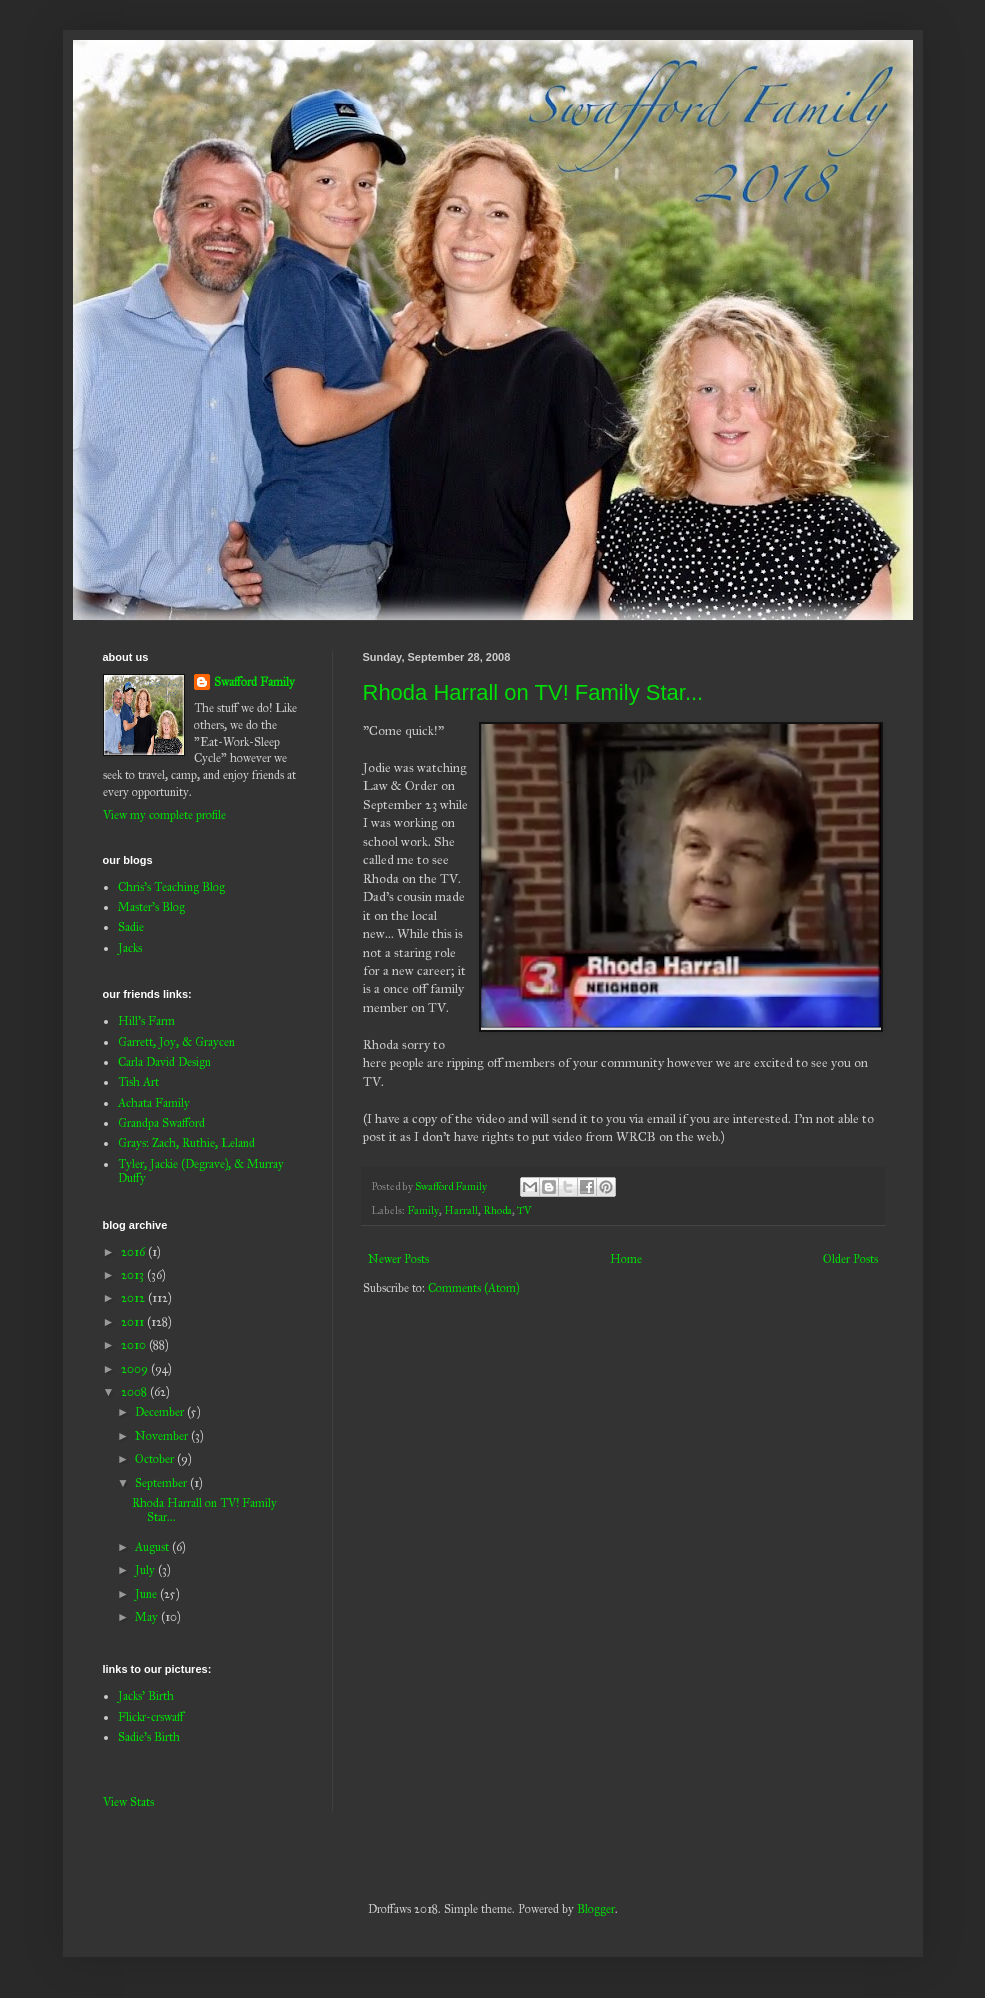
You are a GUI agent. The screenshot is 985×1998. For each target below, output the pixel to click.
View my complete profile (164, 815)
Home (626, 1259)
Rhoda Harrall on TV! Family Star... (533, 692)
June (147, 1594)
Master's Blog (151, 907)
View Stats (128, 1802)
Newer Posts (398, 1259)
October (156, 1459)
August (153, 1547)
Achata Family (154, 1103)
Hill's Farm (146, 1021)
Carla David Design (164, 1062)
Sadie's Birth (149, 1737)
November (163, 1436)
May (148, 1617)
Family (423, 1210)
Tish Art (138, 1082)
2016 (134, 1252)
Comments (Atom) (473, 1288)
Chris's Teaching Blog (171, 887)
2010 (135, 1345)
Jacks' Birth (146, 1696)
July (146, 1570)
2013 (134, 1275)
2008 (135, 1392)
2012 (134, 1298)
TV (524, 1210)
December (161, 1412)
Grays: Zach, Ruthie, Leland (186, 1143)
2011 (134, 1322)
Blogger (596, 1909)
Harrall (461, 1210)
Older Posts (850, 1259)
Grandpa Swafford (161, 1123)
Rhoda (497, 1210)
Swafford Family (254, 682)
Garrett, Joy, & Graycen (176, 1042)
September (162, 1483)
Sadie (131, 927)
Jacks (130, 948)
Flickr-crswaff (151, 1717)
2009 (136, 1369)
